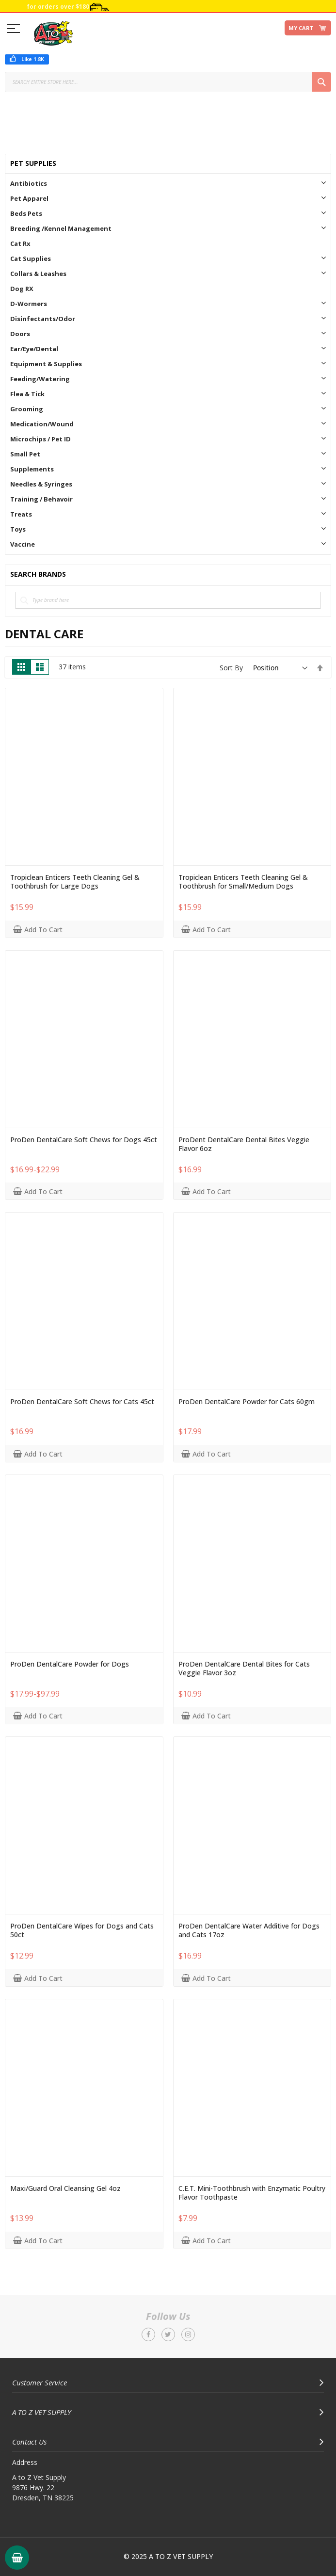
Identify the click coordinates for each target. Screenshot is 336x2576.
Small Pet (25, 454)
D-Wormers (28, 303)
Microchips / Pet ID (40, 439)
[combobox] (168, 82)
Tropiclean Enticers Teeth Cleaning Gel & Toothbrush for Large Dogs (75, 882)
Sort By (231, 667)
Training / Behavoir (41, 499)
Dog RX (21, 288)
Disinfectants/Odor (42, 318)
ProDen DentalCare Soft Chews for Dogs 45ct (83, 1139)
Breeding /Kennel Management (61, 228)
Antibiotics (28, 183)
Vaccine (22, 544)
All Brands (322, 575)
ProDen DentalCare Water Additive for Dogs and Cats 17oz (249, 1930)
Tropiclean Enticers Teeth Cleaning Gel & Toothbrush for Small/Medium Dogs (243, 882)
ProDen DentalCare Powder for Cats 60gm (246, 1401)
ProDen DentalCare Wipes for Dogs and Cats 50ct (82, 1930)
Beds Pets (26, 213)
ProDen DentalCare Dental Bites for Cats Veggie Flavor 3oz (244, 1668)
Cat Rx (20, 243)
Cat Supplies (30, 258)
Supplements (32, 469)
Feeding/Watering (40, 378)
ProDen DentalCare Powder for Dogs (69, 1664)
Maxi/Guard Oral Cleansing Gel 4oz (65, 2188)
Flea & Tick (27, 393)
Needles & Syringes (41, 484)
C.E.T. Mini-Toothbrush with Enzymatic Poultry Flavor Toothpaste (251, 2193)
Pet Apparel (29, 198)
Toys (18, 529)
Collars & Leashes (38, 273)
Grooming (26, 409)
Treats (21, 514)
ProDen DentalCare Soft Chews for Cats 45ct (82, 1401)
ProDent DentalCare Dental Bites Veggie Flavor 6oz (243, 1144)
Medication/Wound (42, 424)
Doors (20, 333)
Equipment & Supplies (46, 363)
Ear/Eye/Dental (34, 348)
